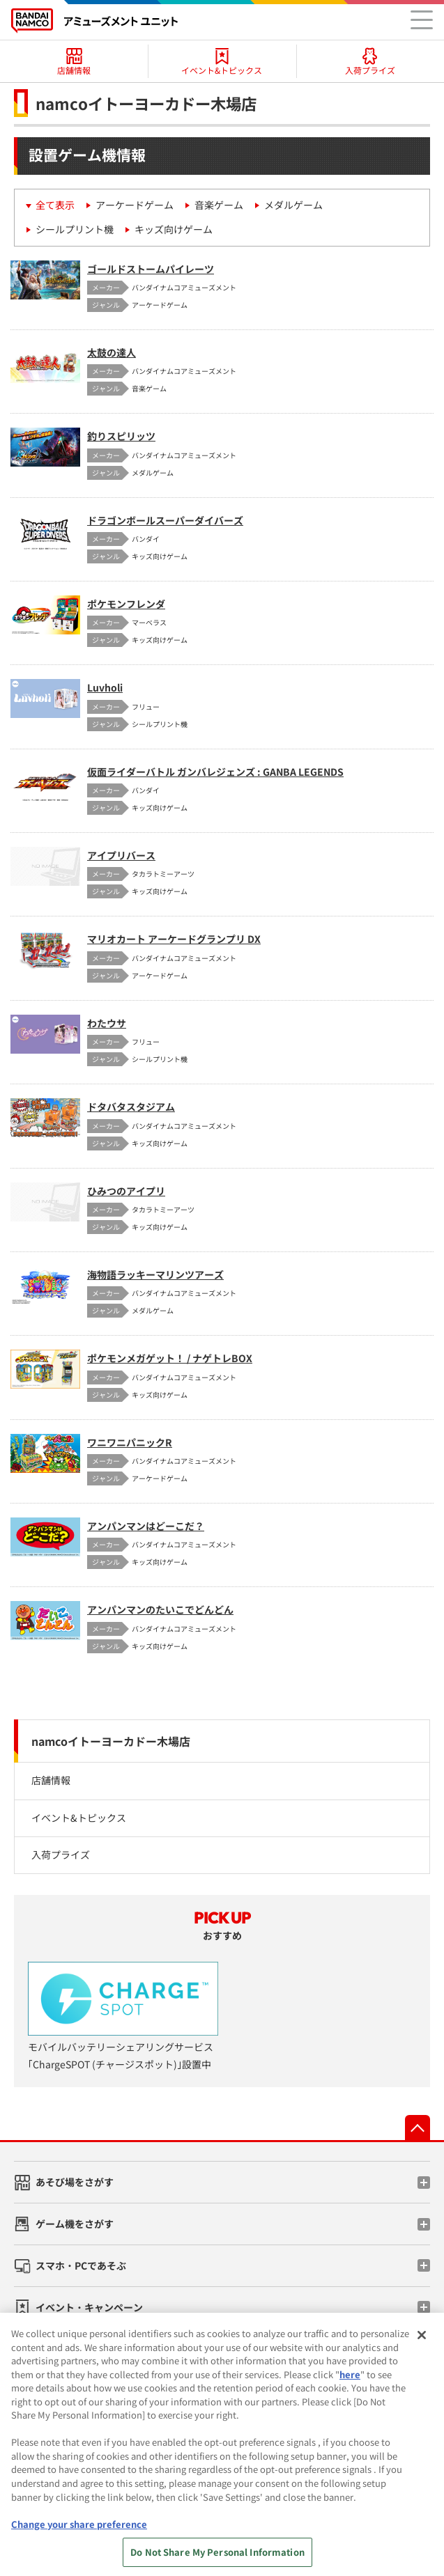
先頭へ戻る (417, 2127)
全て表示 (55, 205)
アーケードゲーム (134, 205)
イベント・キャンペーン (89, 2307)
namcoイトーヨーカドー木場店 (110, 1741)
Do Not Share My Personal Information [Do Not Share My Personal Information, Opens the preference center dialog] (217, 2559)
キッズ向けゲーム (174, 229)
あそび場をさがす (75, 2182)
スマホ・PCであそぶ (81, 2265)
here (349, 2381)
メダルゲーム (293, 205)
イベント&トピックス (78, 1818)
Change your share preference (79, 2530)
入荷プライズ (60, 1854)
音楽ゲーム (218, 205)
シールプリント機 (75, 229)
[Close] (421, 2342)
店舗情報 (50, 1780)
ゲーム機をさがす (75, 2224)
